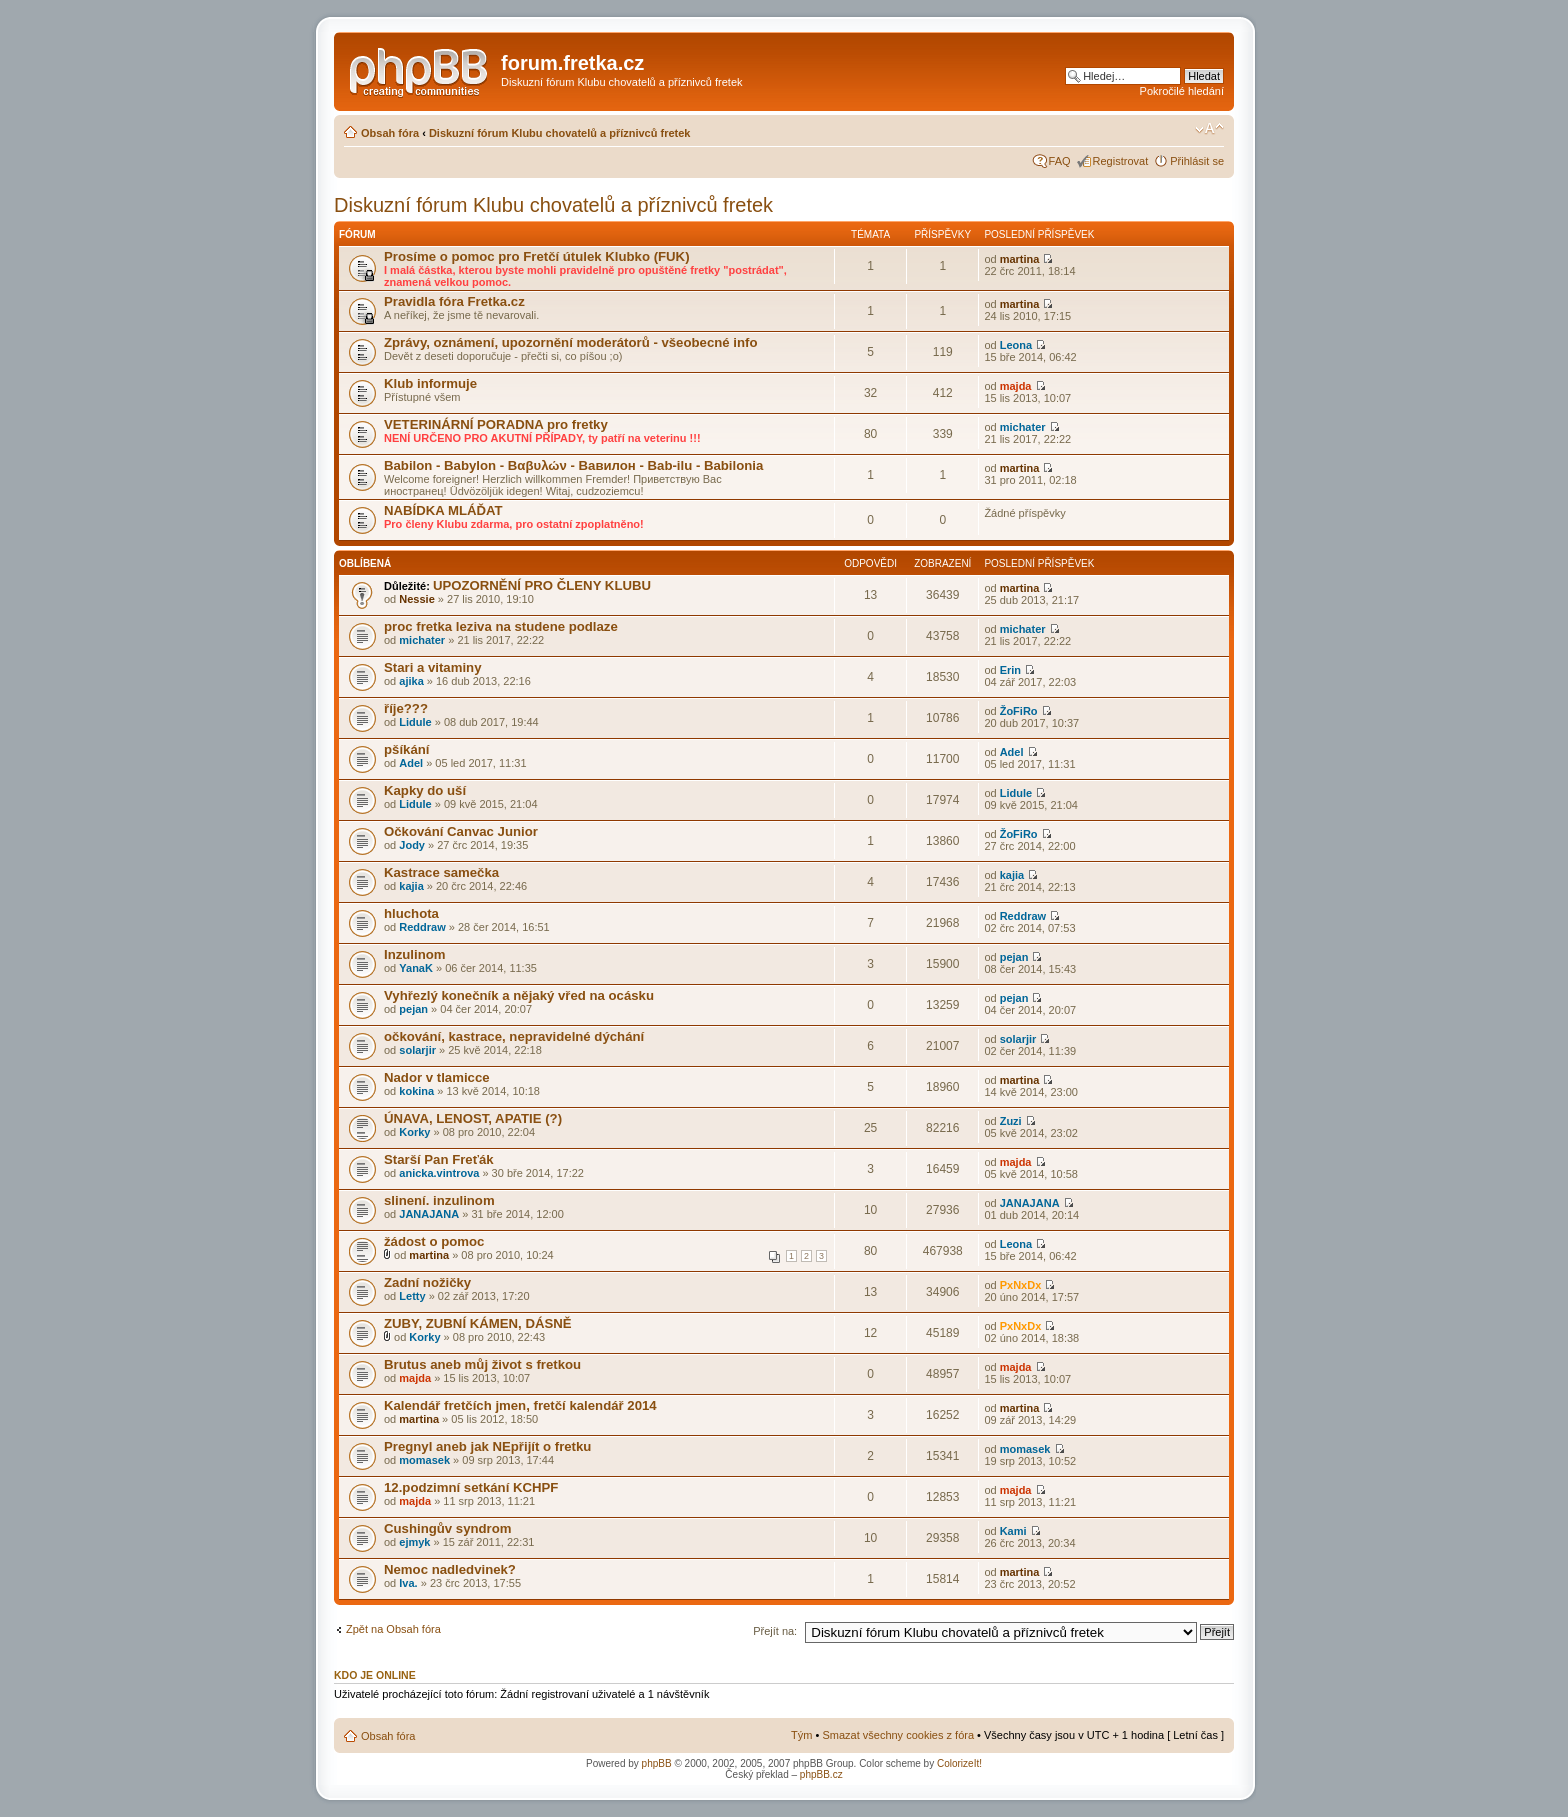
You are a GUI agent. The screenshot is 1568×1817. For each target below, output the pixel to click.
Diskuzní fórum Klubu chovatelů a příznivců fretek (560, 133)
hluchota (411, 913)
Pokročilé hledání (1182, 91)
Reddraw (422, 927)
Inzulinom (415, 954)
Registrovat (1121, 161)
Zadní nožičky (427, 1282)
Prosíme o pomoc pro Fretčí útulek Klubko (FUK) (537, 256)
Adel (411, 763)
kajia (411, 886)
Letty (412, 1296)
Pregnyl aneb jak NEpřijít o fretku (487, 1446)
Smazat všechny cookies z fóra (898, 1735)
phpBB (657, 1763)
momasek (424, 1460)
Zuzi (1011, 1121)
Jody (412, 845)
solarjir (417, 1050)
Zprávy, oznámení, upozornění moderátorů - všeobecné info (570, 342)
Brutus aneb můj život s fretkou (482, 1364)
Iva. (408, 1583)
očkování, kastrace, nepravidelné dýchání (514, 1036)
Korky (414, 1132)
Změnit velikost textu (1209, 129)
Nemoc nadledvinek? (450, 1569)
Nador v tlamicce (437, 1077)
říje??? (406, 708)
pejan (1014, 957)
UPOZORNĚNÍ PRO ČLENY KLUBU (542, 585)
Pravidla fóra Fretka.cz (454, 301)
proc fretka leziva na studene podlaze (501, 626)
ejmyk (414, 1542)
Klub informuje (430, 383)
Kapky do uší (425, 790)
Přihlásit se (1197, 161)
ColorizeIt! (959, 1763)
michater (1023, 427)
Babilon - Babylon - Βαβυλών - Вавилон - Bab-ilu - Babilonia (573, 465)
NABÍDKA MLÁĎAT (443, 510)
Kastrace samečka (441, 872)
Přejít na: (775, 1631)
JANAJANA (429, 1214)
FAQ (1060, 161)
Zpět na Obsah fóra (393, 1629)
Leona (1016, 345)
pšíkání (406, 749)
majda (1016, 386)
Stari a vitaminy (432, 667)
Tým (801, 1735)
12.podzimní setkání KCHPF (471, 1487)
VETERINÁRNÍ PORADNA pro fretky (496, 424)
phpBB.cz (821, 1774)
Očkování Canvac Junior (461, 831)
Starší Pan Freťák (439, 1159)
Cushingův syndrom (448, 1528)
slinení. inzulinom (439, 1200)
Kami (1013, 1531)
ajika (411, 681)
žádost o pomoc (434, 1241)
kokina (416, 1091)
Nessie (416, 599)
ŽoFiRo (1019, 711)
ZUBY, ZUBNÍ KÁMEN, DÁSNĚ (478, 1323)
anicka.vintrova (439, 1173)
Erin (1010, 670)
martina (1020, 259)
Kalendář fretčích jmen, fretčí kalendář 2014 (520, 1405)
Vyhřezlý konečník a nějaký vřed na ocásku (519, 995)
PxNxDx (1021, 1285)
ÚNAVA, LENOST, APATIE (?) (473, 1118)
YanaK (416, 968)
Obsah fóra (390, 133)
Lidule (415, 722)
